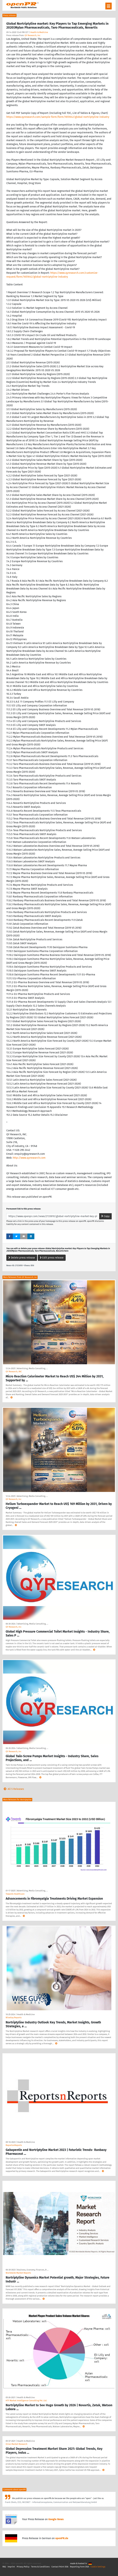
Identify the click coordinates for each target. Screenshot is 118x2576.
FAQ (4, 2566)
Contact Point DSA (59, 2566)
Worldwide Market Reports (18, 2273)
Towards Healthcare (15, 1894)
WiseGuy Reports (14, 2017)
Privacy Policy (23, 2566)
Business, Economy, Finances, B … (32, 2270)
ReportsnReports (14, 2145)
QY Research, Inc (32, 35)
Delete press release (21, 1257)
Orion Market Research (16, 2444)
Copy (105, 1216)
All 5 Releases (13, 1788)
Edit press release (52, 1257)
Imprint (11, 2566)
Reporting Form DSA (79, 2566)
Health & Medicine (39, 32)
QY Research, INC (14, 1371)
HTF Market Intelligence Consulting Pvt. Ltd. (26, 2400)
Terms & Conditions (40, 2566)
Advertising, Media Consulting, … (32, 1368)
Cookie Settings (98, 2566)
